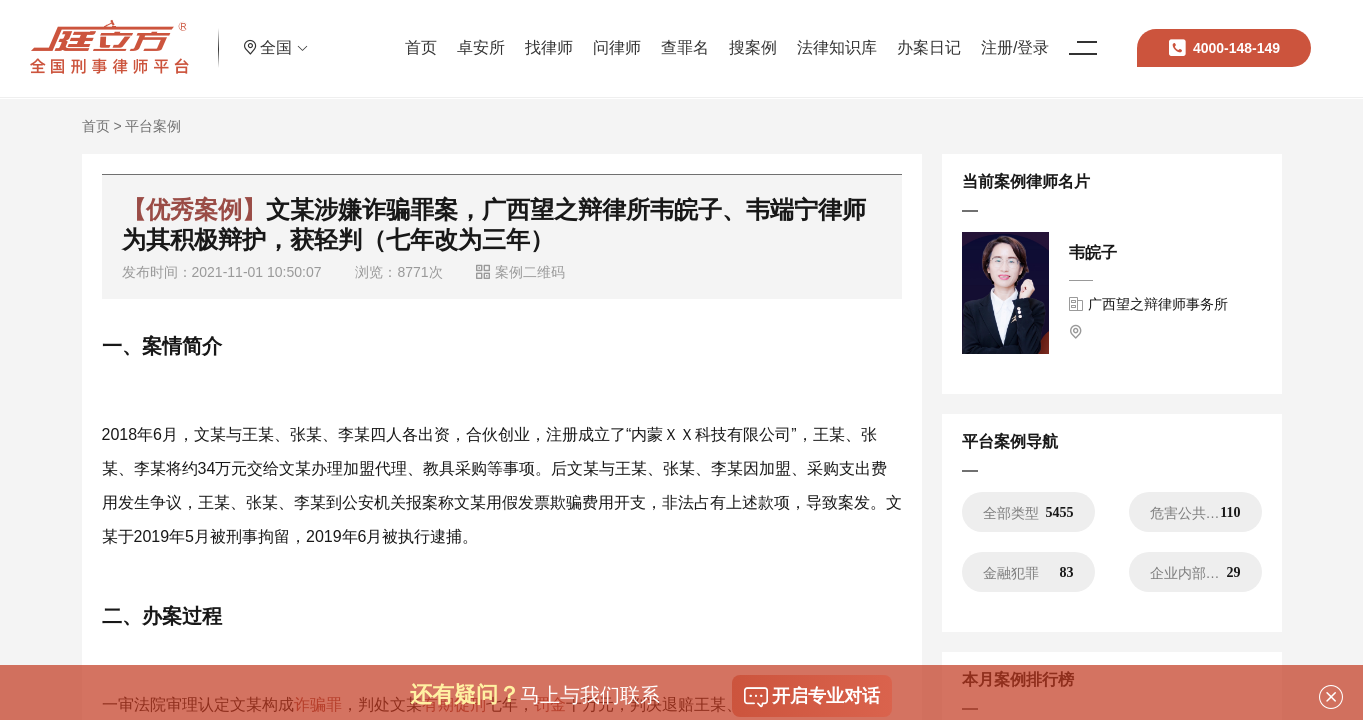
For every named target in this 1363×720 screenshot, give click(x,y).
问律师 (611, 34)
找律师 (543, 34)
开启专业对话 (812, 697)
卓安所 (475, 34)
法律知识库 (831, 34)
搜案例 (747, 34)
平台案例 (153, 126)
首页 (415, 34)
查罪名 (679, 34)
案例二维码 (520, 272)
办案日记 (923, 34)
